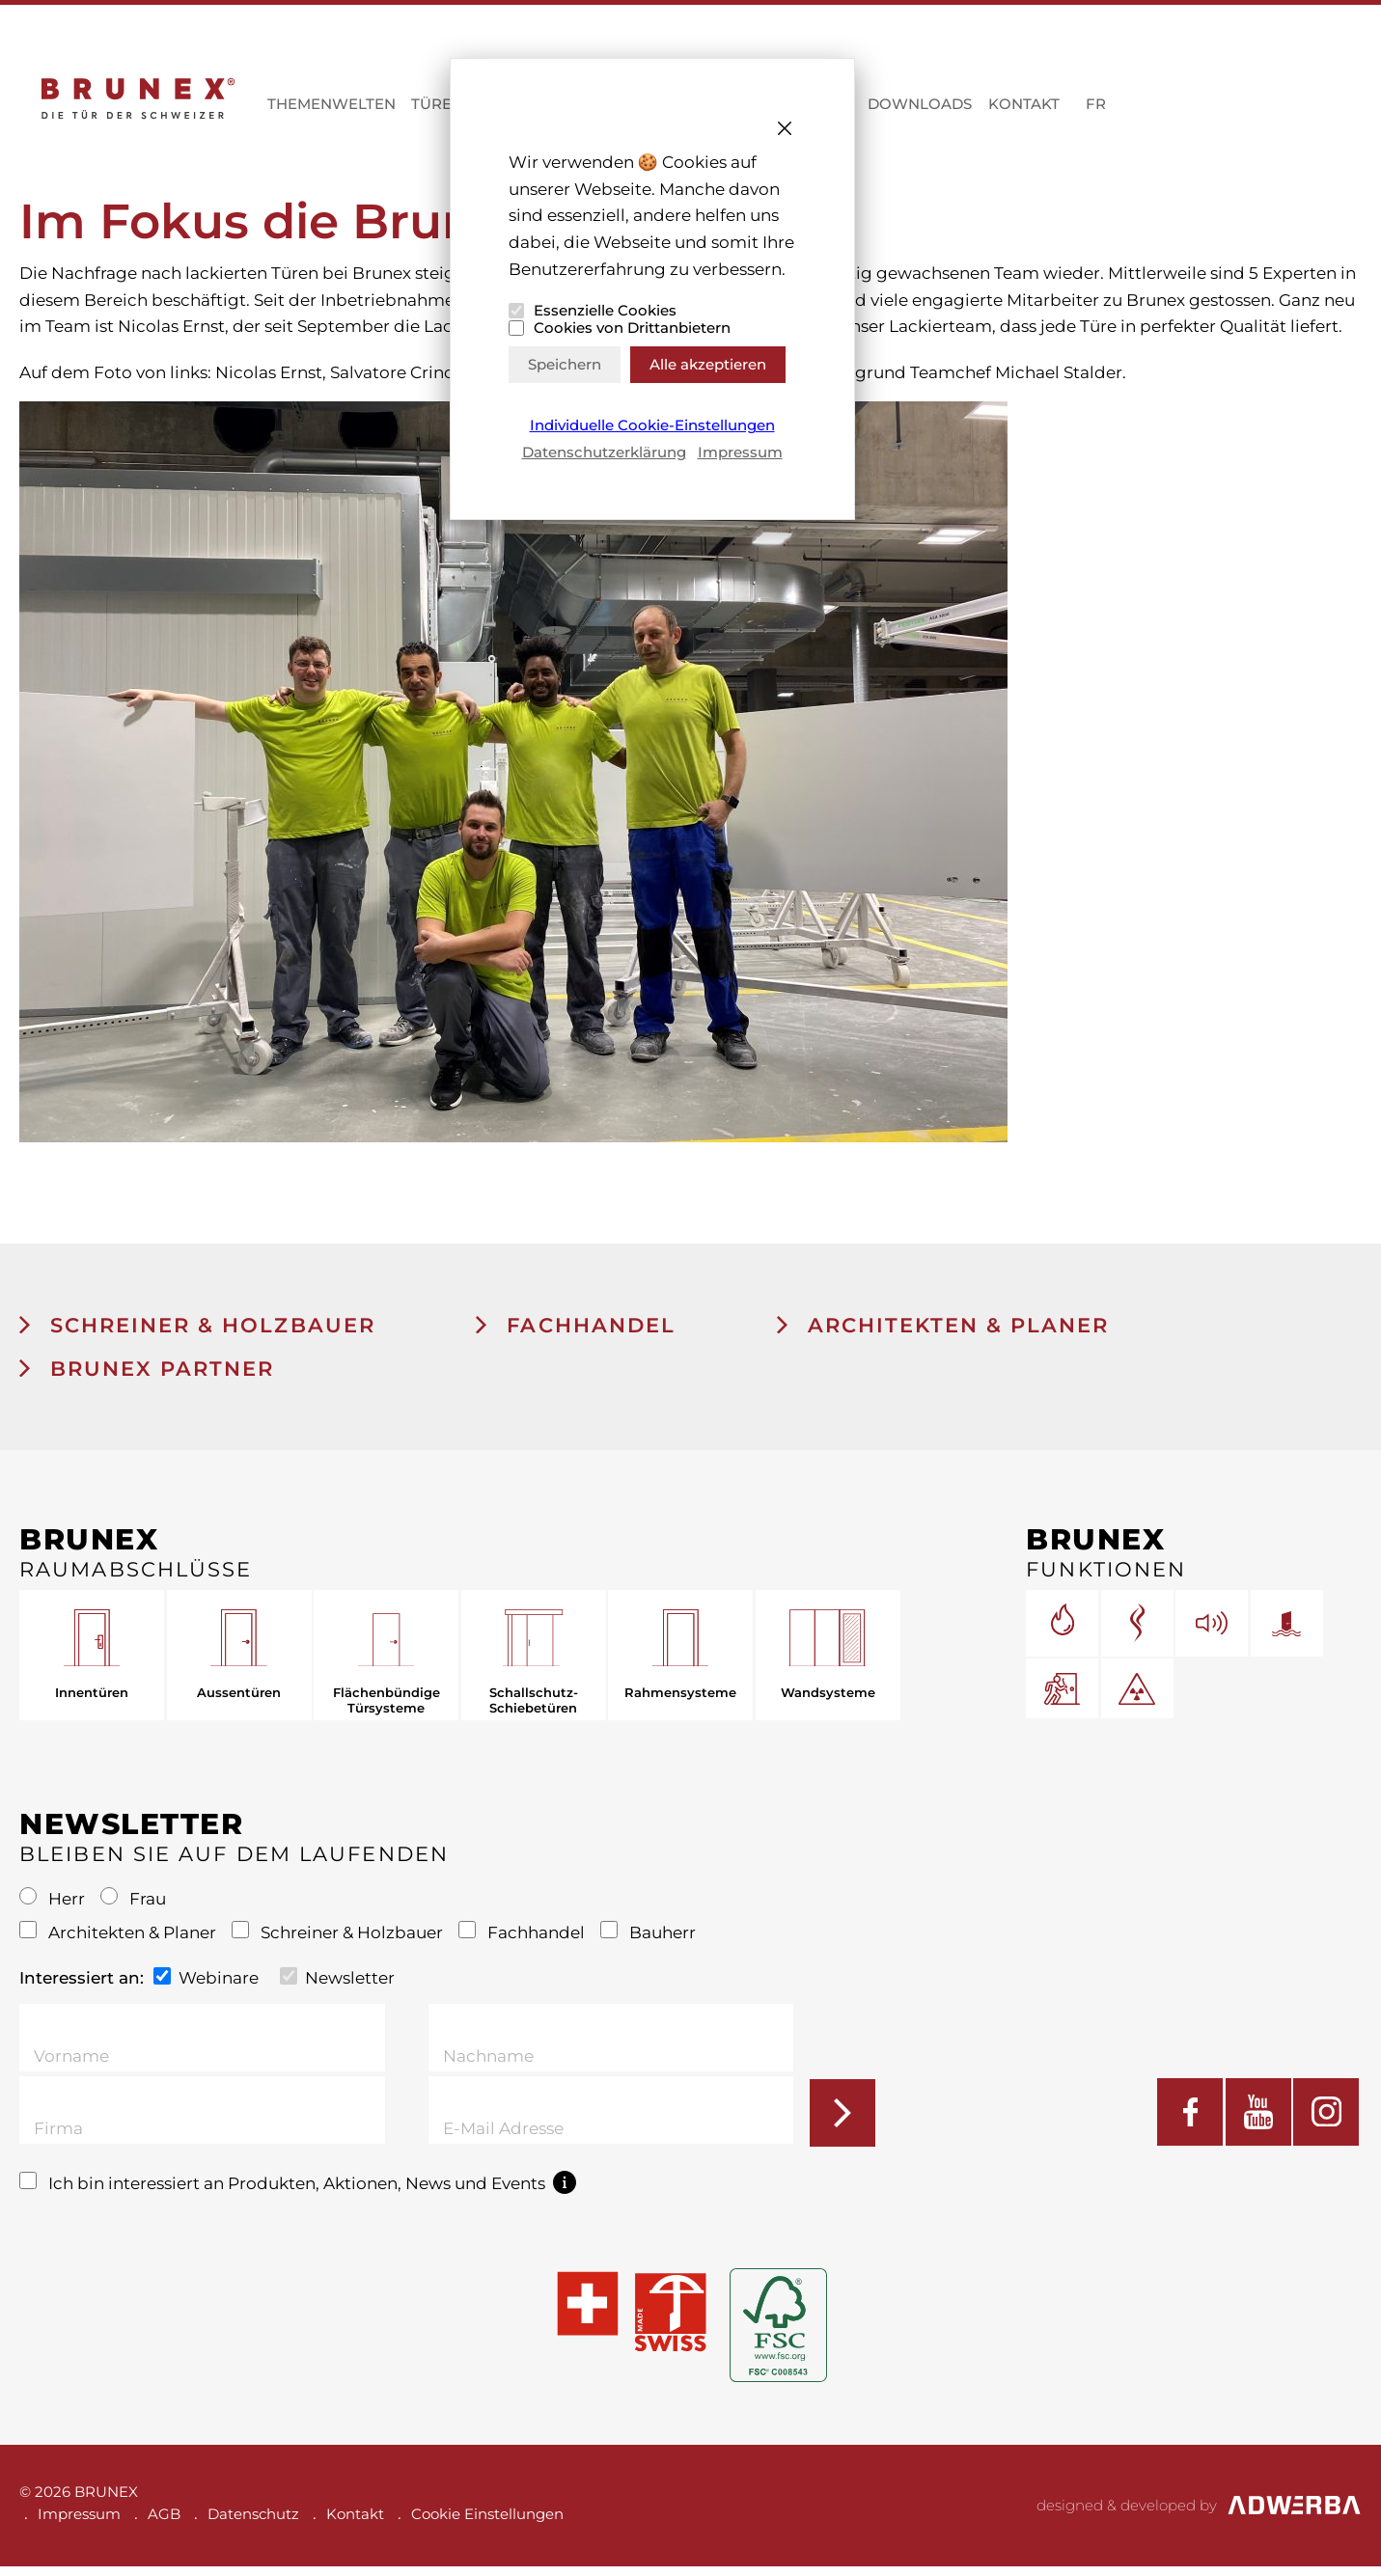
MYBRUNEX (1257, 111)
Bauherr (648, 1942)
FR (1096, 108)
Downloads (920, 108)
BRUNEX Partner (147, 1378)
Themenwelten (331, 108)
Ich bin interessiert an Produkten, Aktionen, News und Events (297, 2192)
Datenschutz (253, 2523)
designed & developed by (1199, 2515)
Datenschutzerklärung (604, 452)
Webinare (206, 1987)
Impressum (740, 452)
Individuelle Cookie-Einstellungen (652, 425)
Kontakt (1024, 108)
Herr (54, 1908)
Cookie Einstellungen (487, 2523)
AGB (164, 2523)
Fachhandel (576, 1335)
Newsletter (337, 1987)
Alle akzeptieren (707, 364)
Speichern (564, 364)
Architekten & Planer (942, 1335)
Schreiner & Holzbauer (197, 1335)
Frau (133, 1908)
